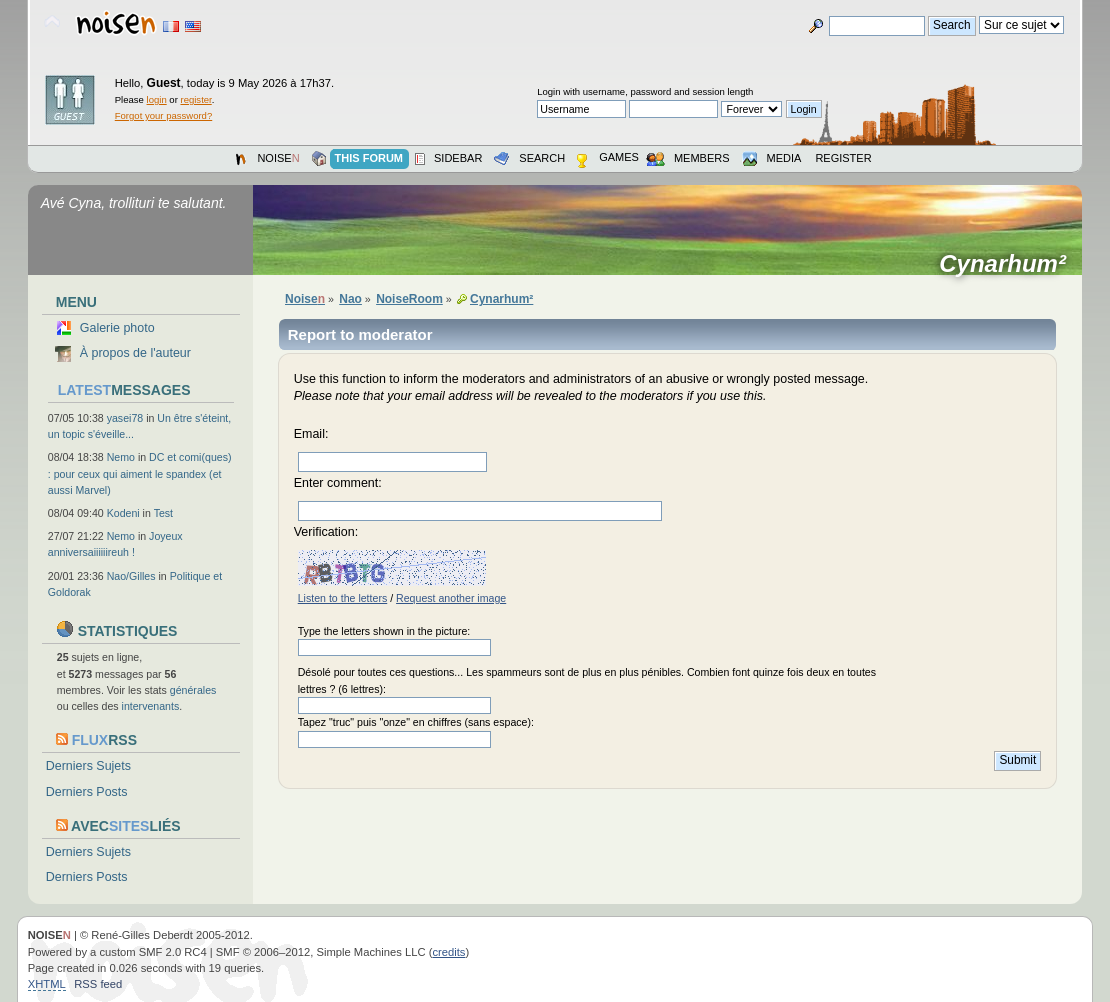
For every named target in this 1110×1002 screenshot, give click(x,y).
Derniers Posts (87, 792)
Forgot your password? (163, 115)
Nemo (121, 457)
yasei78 (125, 418)
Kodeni (123, 513)
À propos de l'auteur (135, 353)
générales (193, 690)
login (157, 99)
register (195, 99)
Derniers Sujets (88, 766)
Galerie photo (117, 328)
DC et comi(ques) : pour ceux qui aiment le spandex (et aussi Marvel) (140, 473)
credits (448, 952)
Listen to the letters (343, 598)
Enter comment (336, 483)
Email (309, 434)
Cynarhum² (1009, 264)
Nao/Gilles (131, 576)
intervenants (151, 706)
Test (163, 513)
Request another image (451, 598)
